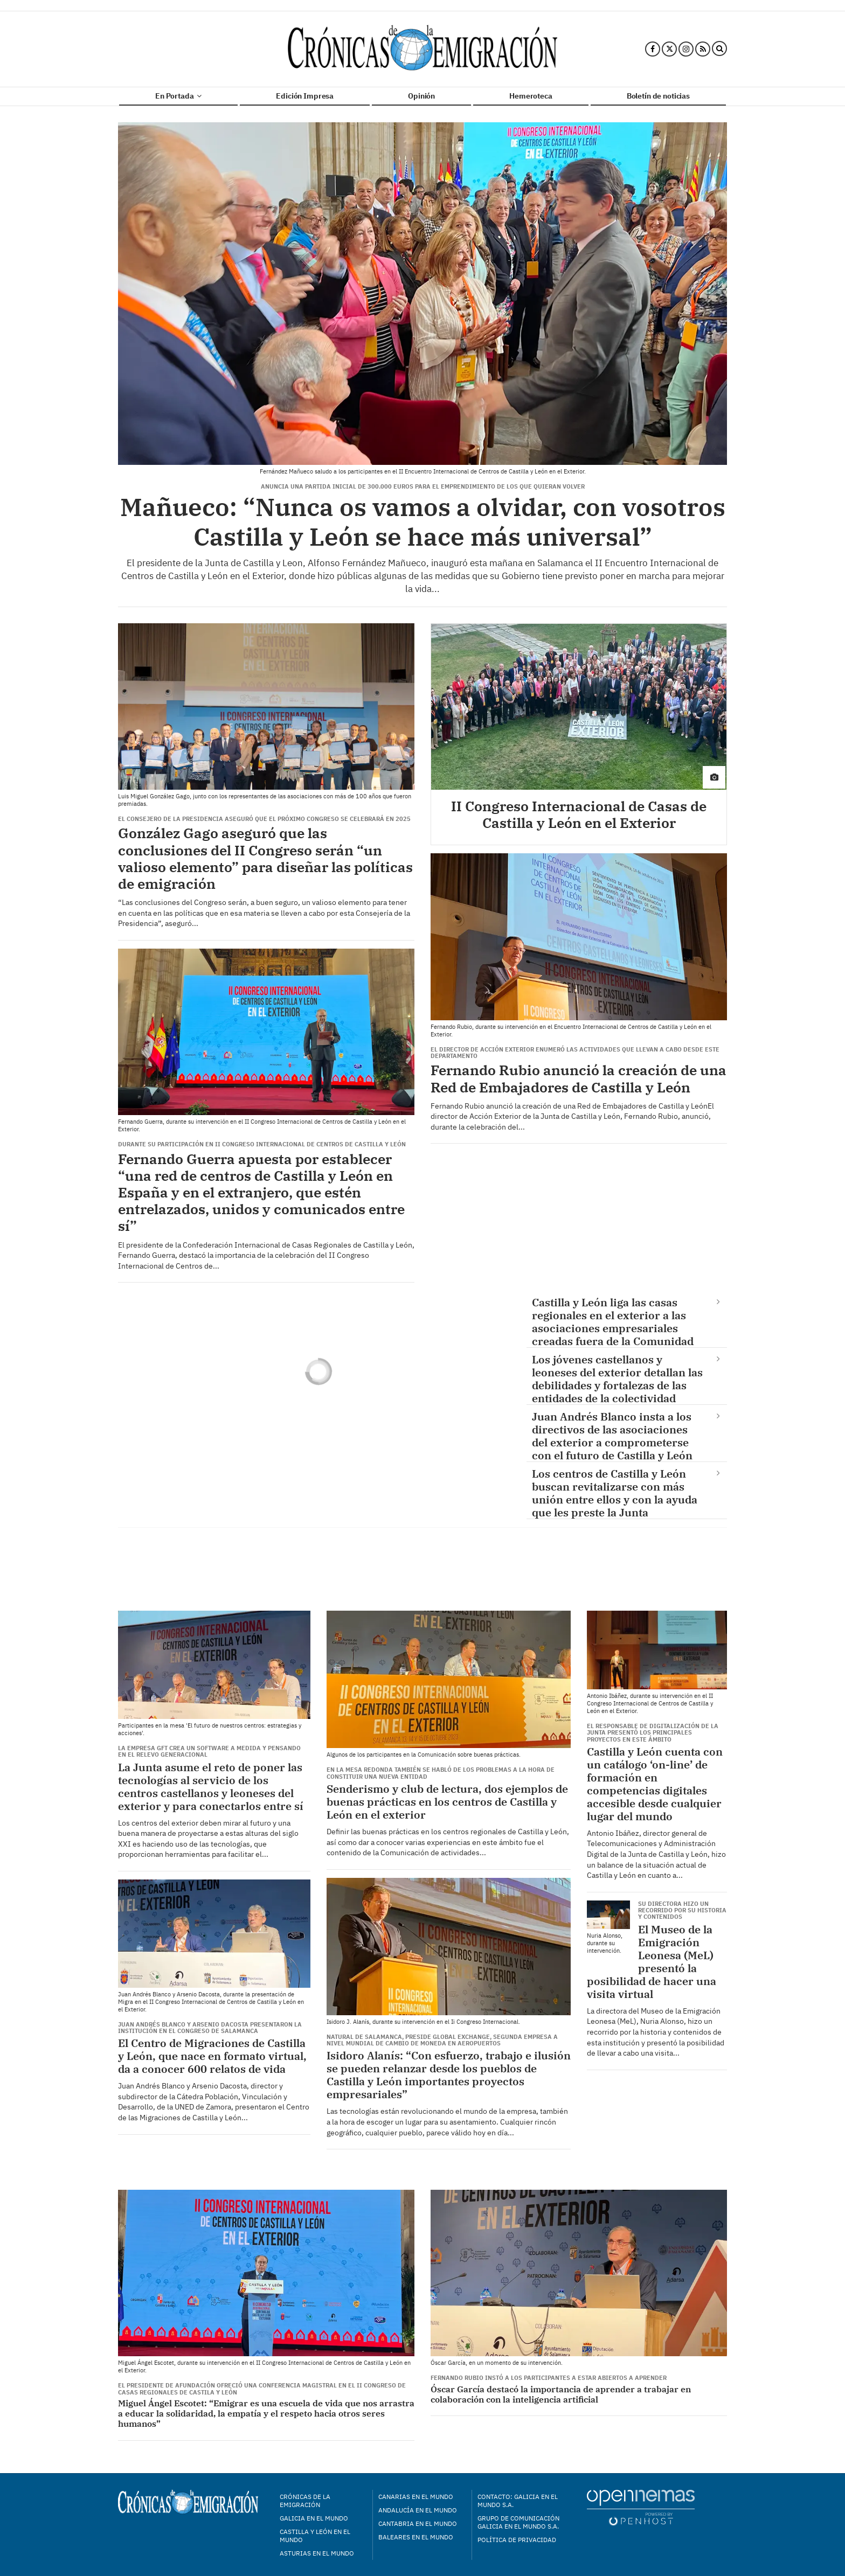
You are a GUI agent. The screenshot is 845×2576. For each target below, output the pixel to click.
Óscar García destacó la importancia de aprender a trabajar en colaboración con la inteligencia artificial (561, 2394)
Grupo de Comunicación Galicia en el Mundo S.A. (518, 2522)
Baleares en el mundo (415, 2537)
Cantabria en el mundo (417, 2523)
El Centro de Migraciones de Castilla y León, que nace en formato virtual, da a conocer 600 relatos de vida (212, 2056)
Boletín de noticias (658, 96)
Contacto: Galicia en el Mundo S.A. (517, 2501)
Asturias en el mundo (317, 2553)
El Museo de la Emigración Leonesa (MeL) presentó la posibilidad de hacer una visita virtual (651, 1961)
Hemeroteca (530, 96)
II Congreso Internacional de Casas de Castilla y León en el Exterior (579, 814)
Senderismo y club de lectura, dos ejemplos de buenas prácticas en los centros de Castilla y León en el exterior (447, 1801)
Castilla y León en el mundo (315, 2536)
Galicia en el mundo (314, 2518)
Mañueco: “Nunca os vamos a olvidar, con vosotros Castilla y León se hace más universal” (422, 522)
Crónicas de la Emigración (305, 2501)
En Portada (178, 96)
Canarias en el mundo (415, 2497)
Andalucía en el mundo (417, 2510)
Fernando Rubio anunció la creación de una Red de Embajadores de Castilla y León (578, 1078)
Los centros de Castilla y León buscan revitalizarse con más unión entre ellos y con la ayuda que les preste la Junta (614, 1492)
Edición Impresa (305, 96)
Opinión (421, 96)
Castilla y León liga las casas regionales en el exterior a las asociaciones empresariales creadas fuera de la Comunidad (613, 1321)
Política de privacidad (516, 2540)
